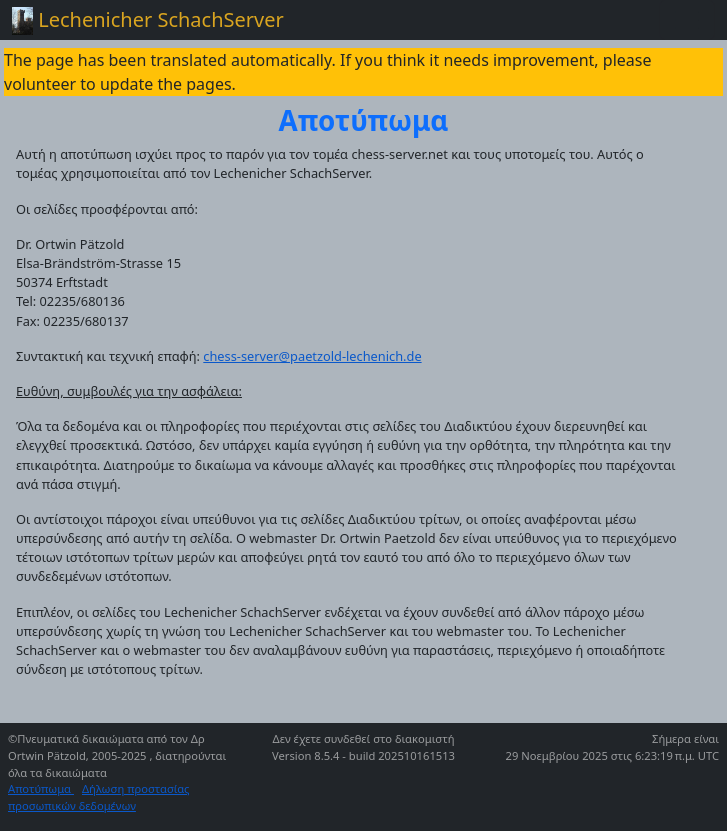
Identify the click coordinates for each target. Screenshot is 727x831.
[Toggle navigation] (687, 20)
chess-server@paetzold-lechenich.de (312, 356)
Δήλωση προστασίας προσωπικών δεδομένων (99, 797)
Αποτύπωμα (41, 788)
